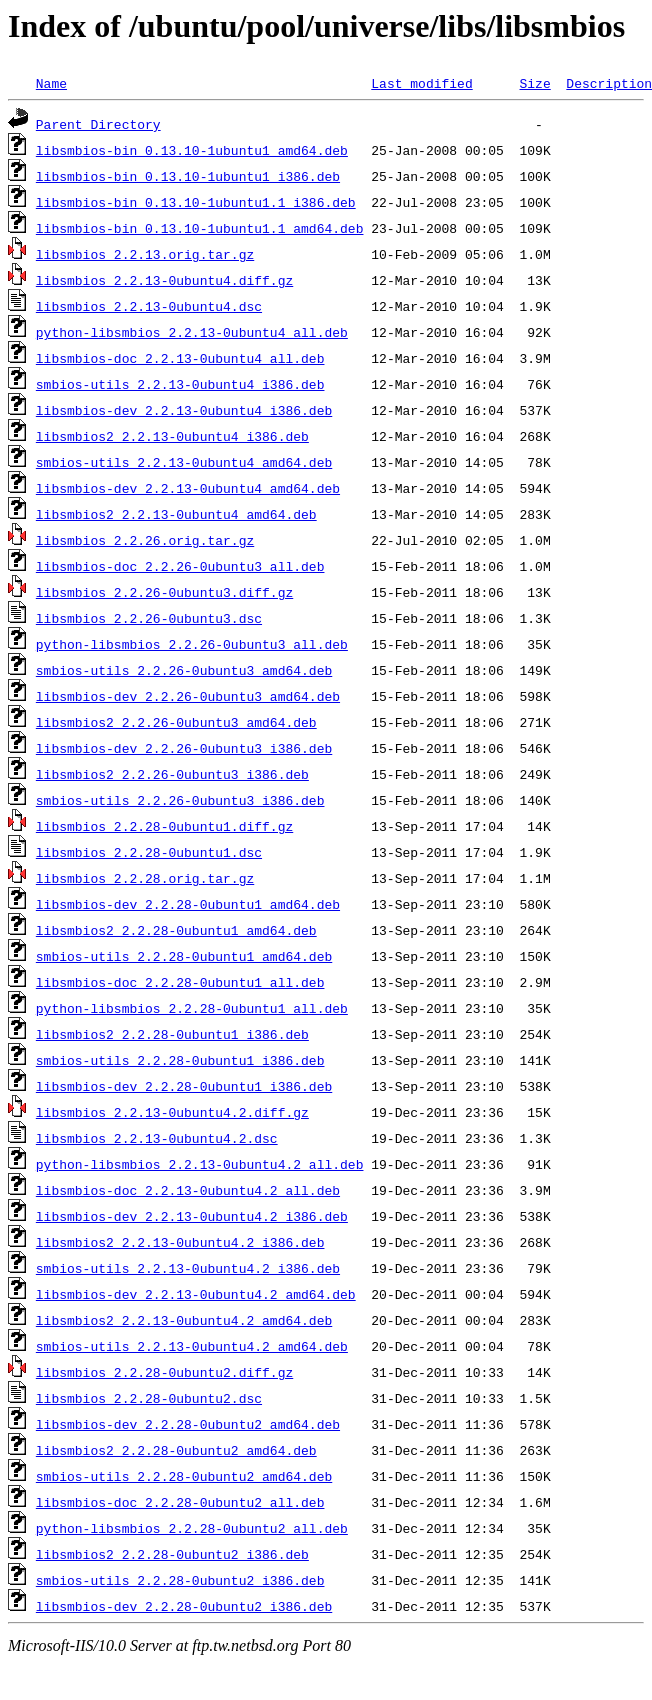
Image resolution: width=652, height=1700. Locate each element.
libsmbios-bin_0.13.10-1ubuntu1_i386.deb (188, 176)
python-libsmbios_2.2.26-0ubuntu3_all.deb (192, 644)
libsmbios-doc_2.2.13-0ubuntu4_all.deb (180, 358)
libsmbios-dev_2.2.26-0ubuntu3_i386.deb (184, 748)
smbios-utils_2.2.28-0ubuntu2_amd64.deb (184, 1476)
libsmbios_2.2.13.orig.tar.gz (145, 254)
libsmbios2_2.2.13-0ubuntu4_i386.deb (172, 436)
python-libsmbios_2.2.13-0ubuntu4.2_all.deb (200, 1164)
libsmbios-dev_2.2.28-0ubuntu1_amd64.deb (188, 904)
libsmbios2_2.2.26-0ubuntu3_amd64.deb (176, 722)
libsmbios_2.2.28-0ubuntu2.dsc (149, 1398)
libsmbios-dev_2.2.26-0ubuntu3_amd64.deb (188, 696)
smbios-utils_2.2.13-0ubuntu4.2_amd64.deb (192, 1346)
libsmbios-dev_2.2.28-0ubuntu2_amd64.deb (188, 1424)
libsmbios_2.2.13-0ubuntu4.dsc (149, 306)
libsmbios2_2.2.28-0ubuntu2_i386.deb (172, 1554)
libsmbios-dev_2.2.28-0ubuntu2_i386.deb (184, 1606)
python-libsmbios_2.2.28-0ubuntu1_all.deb (192, 1008)
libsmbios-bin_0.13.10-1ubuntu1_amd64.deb (192, 150)
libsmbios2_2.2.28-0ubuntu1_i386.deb (172, 1034)
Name (51, 83)
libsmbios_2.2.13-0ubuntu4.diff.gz (164, 280)
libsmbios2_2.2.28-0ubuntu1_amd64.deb (176, 930)
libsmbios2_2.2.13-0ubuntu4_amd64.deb (176, 514)
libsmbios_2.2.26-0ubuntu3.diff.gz (164, 592)
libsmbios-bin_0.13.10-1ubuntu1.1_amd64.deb (200, 228)
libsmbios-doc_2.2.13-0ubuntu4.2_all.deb (188, 1190)
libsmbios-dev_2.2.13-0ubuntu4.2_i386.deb (192, 1216)
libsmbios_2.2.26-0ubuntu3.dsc (149, 618)
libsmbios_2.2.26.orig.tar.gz (145, 540)
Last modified (421, 83)
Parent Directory (98, 124)
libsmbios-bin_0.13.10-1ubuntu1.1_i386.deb (196, 202)
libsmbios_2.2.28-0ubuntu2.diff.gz (164, 1372)
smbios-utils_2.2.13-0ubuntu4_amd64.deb (184, 462)
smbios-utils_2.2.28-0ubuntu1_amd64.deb (184, 956)
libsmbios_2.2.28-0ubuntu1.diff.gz (164, 826)
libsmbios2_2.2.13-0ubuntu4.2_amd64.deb (184, 1320)
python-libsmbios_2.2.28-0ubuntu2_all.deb (192, 1528)
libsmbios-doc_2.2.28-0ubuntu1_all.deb (180, 982)
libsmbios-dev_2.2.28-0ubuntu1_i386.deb (184, 1086)
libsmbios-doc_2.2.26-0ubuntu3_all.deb (180, 566)
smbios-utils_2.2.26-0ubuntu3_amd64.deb (184, 670)
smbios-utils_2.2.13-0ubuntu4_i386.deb (180, 384)
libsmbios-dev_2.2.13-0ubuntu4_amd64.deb (188, 488)
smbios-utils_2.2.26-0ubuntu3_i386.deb (180, 800)
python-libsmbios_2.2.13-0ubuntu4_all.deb (192, 332)
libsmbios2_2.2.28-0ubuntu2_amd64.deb (176, 1450)
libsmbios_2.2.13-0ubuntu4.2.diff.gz (172, 1112)
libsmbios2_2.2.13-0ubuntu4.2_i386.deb (180, 1242)
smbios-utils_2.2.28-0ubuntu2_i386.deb (180, 1580)
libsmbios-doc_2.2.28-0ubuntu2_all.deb (180, 1502)
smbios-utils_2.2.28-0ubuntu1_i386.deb (180, 1060)
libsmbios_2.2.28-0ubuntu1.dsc (149, 852)
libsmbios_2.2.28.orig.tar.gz (145, 878)
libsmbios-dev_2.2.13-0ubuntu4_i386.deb (184, 410)
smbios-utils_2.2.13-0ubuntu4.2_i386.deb (188, 1268)
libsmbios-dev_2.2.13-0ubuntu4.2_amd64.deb (196, 1294)
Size (534, 83)
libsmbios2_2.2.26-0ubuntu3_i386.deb (172, 774)
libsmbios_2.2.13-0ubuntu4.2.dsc (157, 1138)
